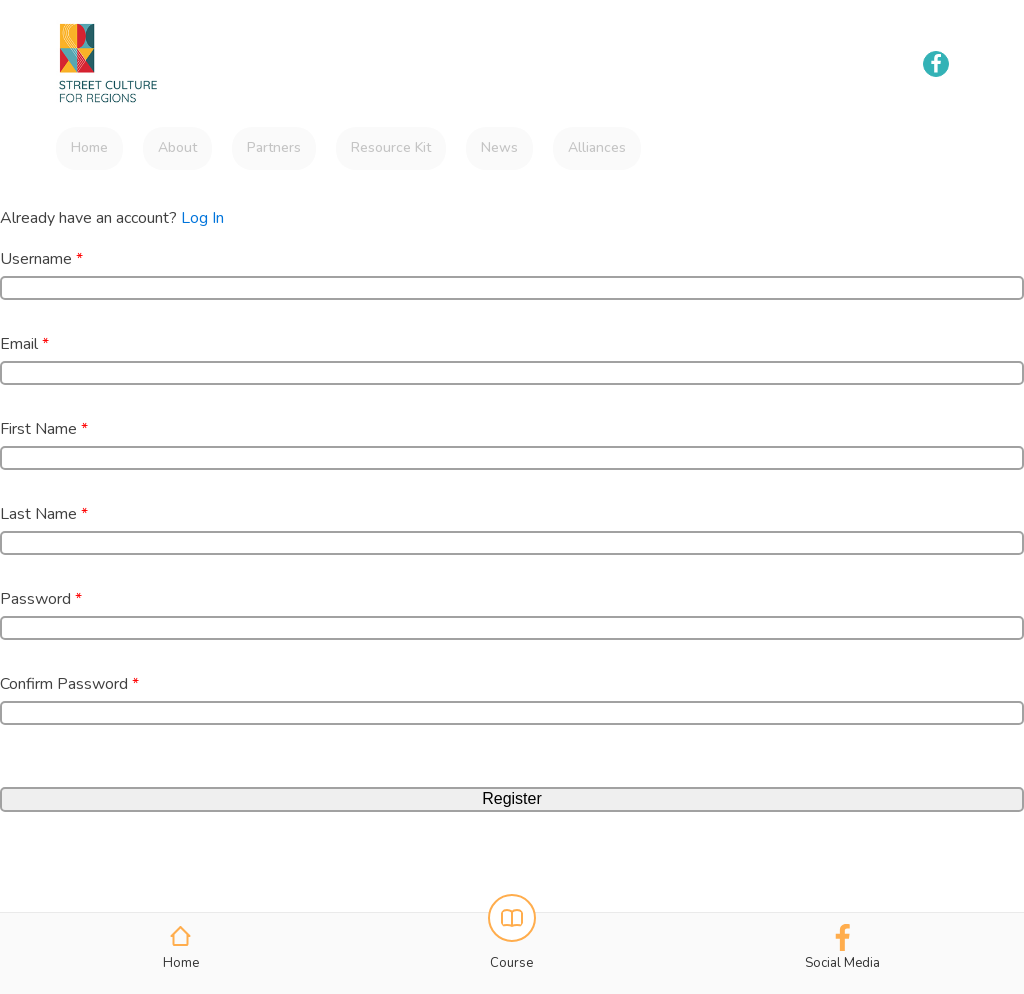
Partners (274, 147)
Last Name (44, 514)
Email (24, 344)
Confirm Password (69, 684)
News (499, 147)
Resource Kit (391, 147)
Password (41, 599)
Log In (202, 218)
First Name (44, 429)
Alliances (597, 147)
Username (41, 259)
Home (89, 147)
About (177, 147)
